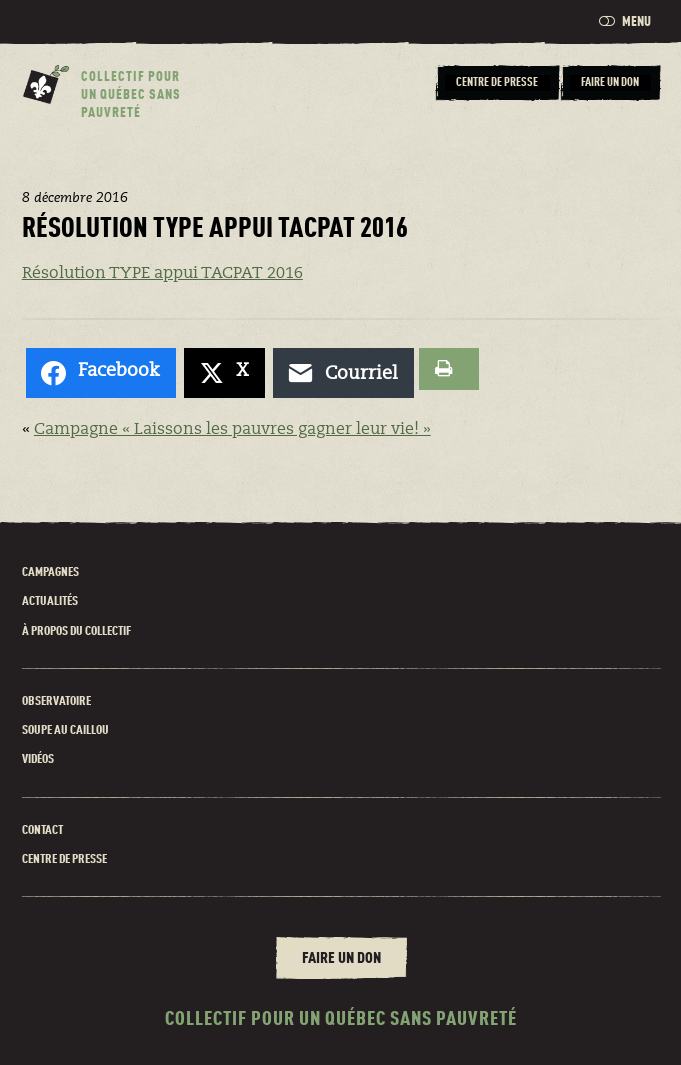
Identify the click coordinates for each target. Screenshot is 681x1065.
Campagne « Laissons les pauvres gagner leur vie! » (232, 430)
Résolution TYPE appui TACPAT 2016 (162, 274)
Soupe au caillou (65, 730)
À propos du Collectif (76, 631)
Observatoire (56, 701)
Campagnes (50, 572)
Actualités (50, 601)
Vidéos (38, 759)
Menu (625, 21)
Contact (42, 830)
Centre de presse (64, 859)
